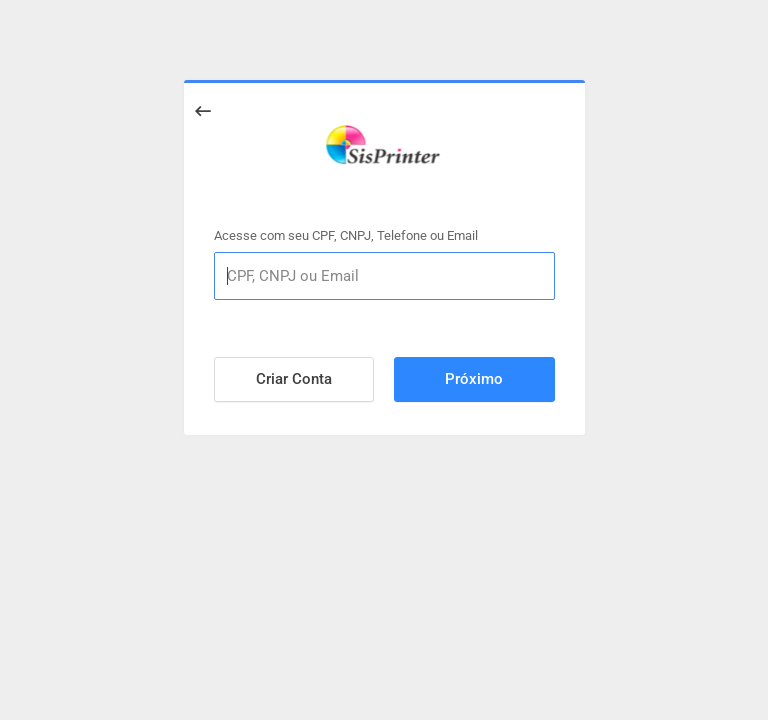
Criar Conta (294, 379)
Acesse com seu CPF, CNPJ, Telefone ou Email (346, 235)
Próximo (474, 379)
